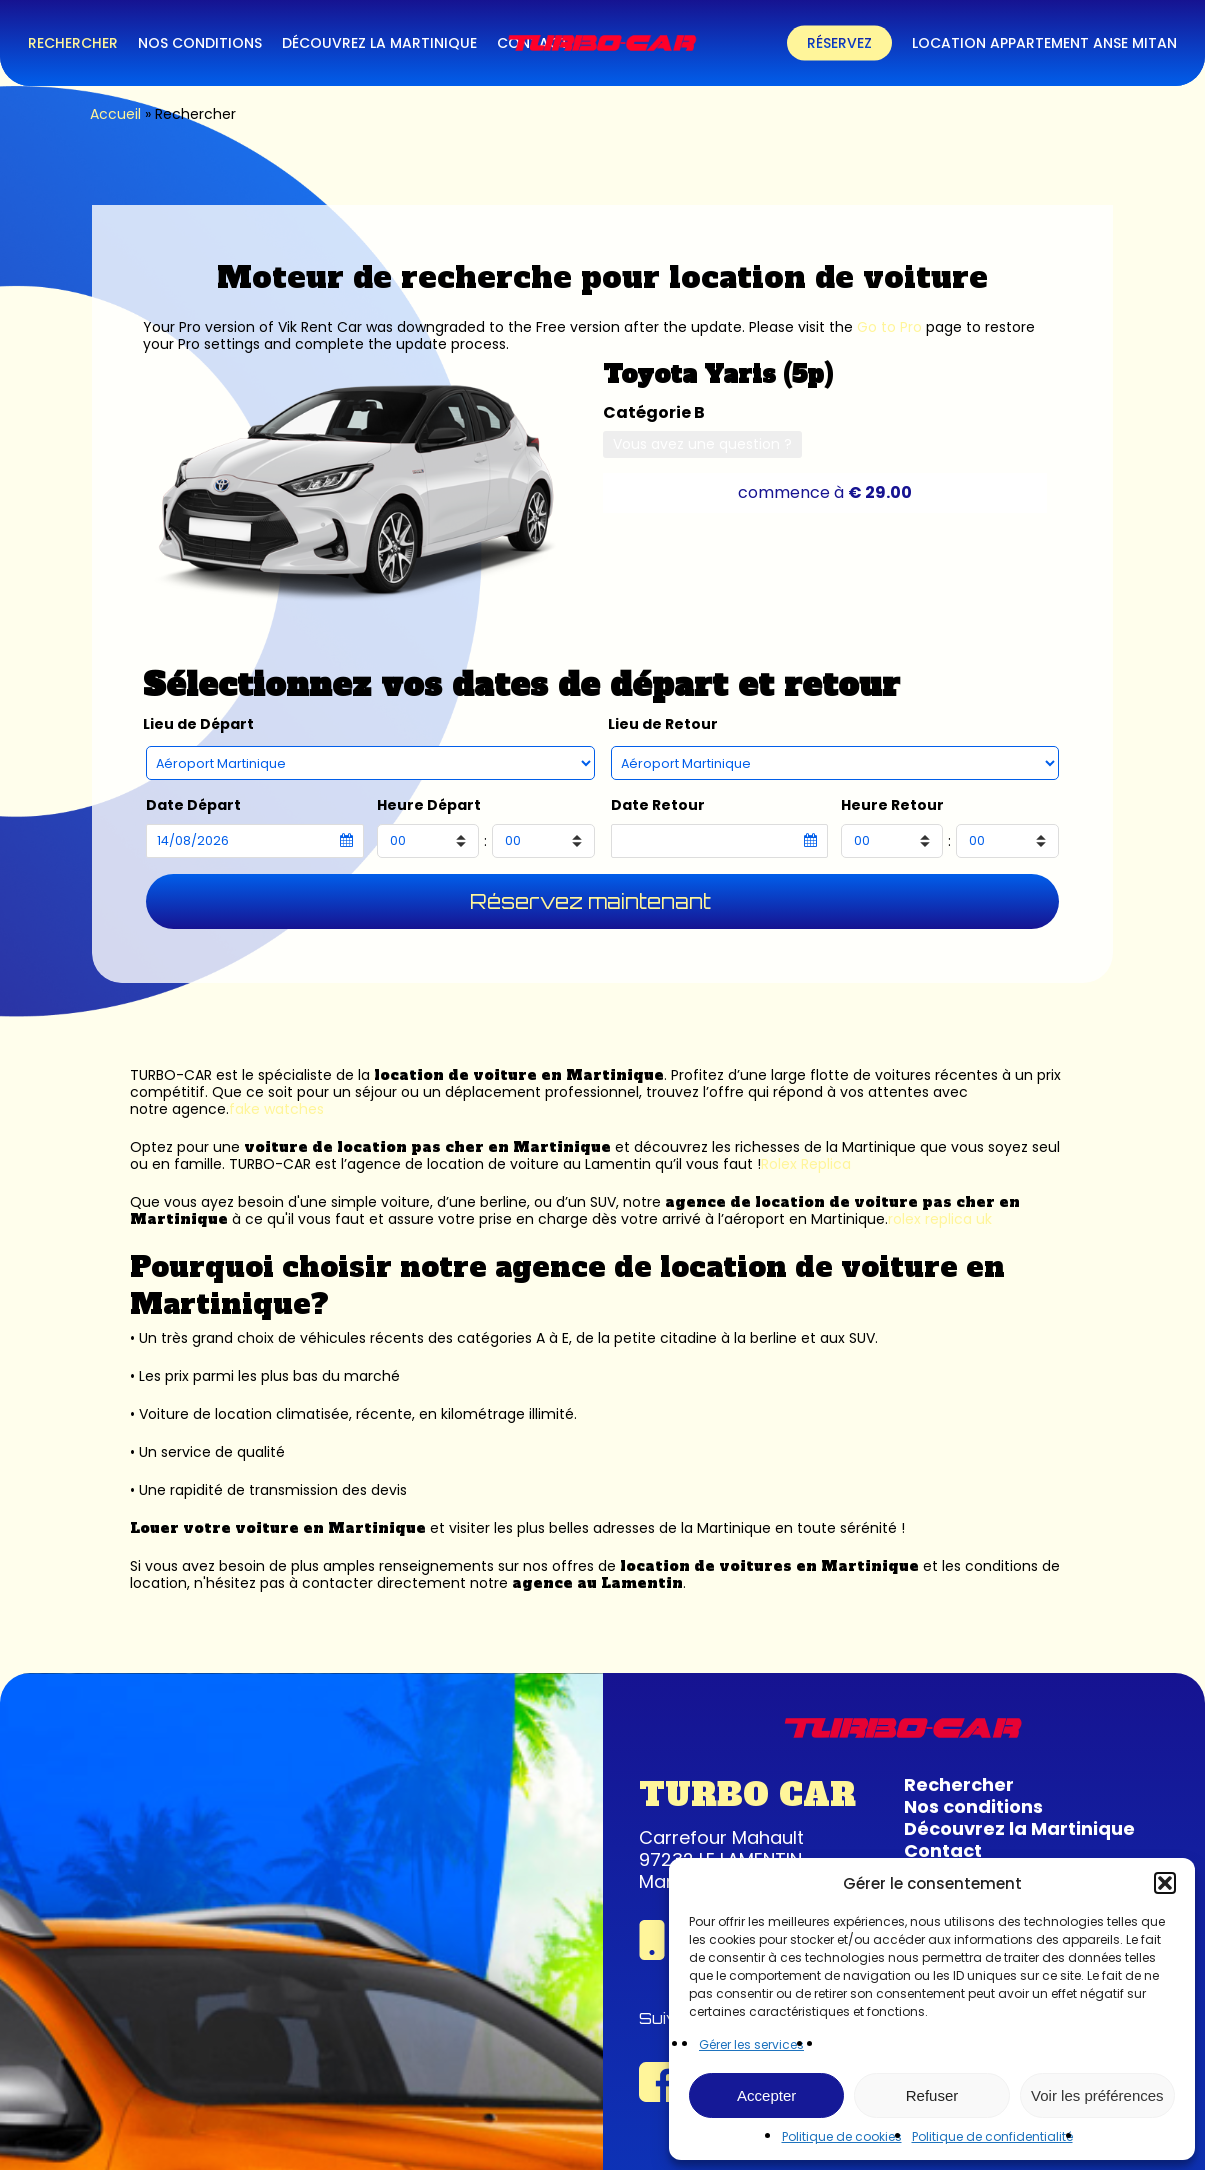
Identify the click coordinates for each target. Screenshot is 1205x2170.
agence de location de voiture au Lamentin (499, 1164)
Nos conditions (973, 1806)
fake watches (276, 1109)
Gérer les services (751, 2044)
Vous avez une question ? (702, 444)
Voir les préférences (1097, 2095)
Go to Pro (889, 327)
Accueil (115, 114)
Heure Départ (429, 805)
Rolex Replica (806, 1164)
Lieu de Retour (663, 724)
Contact (943, 1850)
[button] (1165, 1883)
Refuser (932, 2095)
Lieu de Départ (198, 724)
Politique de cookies (842, 2136)
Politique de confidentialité (992, 2136)
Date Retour (658, 805)
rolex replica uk (940, 1219)
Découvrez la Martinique (1019, 1828)
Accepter (766, 2095)
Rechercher (959, 1784)
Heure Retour (892, 805)
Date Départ (193, 805)
